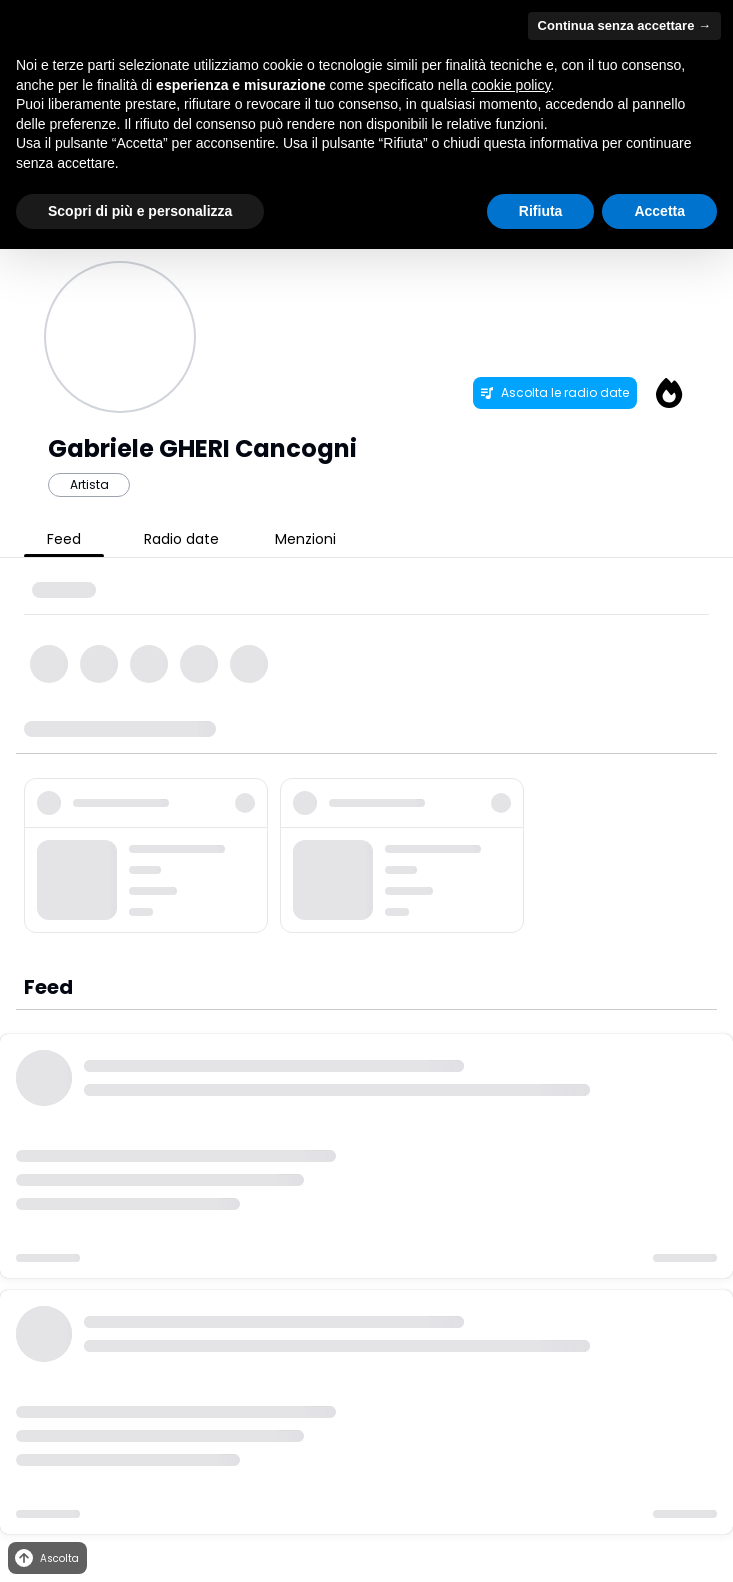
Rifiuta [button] (541, 211)
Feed (64, 539)
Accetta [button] (659, 211)
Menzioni (305, 539)
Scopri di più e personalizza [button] (140, 211)
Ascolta (45, 1558)
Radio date (181, 539)
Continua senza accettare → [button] (624, 25)
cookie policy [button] (510, 85)
